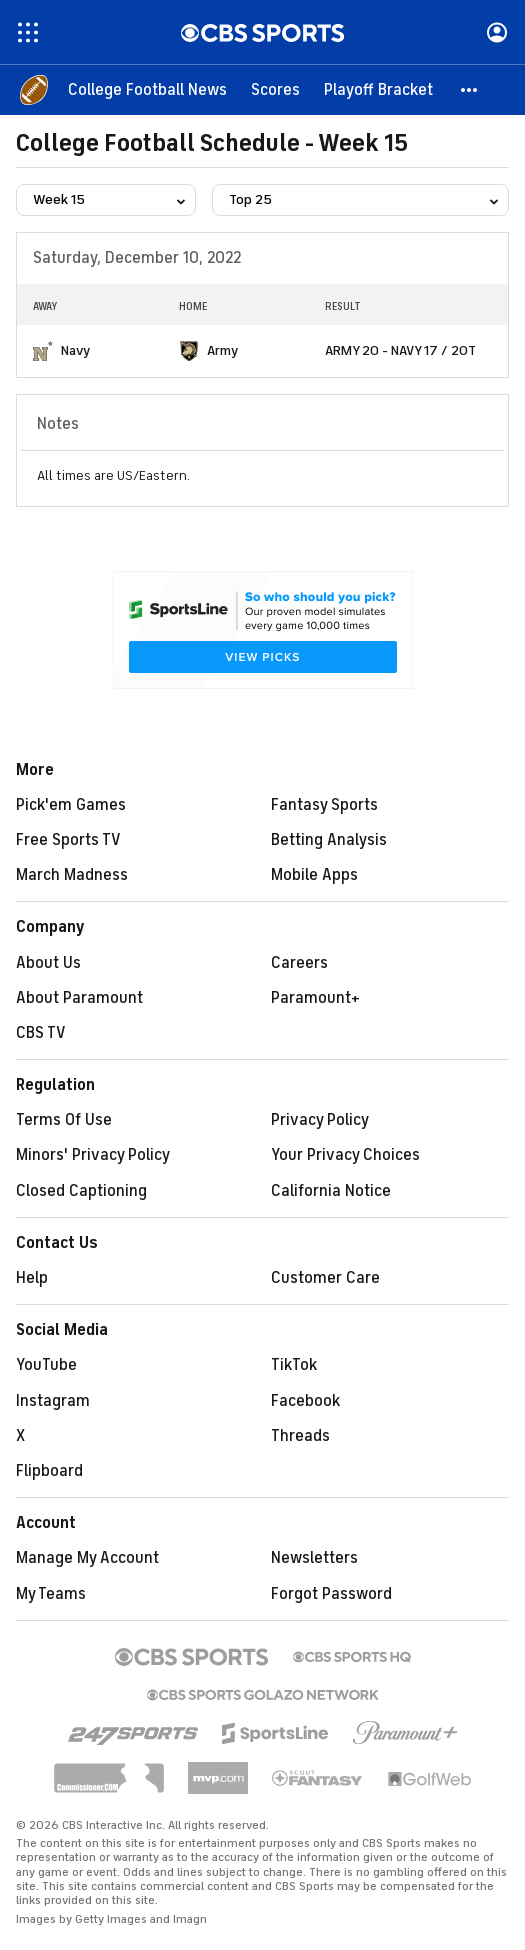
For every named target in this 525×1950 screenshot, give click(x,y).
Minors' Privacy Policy (93, 1155)
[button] (470, 90)
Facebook (305, 1401)
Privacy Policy (320, 1120)
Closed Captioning (81, 1191)
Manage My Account (87, 1558)
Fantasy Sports (324, 805)
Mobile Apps (314, 875)
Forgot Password (331, 1594)
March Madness (72, 875)
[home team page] (43, 351)
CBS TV (41, 1033)
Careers (299, 963)
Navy (75, 350)
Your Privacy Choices (345, 1155)
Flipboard (49, 1471)
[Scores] (275, 90)
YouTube (46, 1365)
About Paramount (79, 998)
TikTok (294, 1365)
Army (222, 350)
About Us (48, 963)
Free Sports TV (68, 840)
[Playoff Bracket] (378, 90)
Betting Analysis (329, 840)
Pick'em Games (71, 805)
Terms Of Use (64, 1120)
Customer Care (325, 1278)
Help (32, 1278)
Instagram (53, 1401)
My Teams (51, 1594)
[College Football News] (147, 90)
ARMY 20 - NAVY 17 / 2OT (400, 350)
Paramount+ (315, 998)
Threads (300, 1436)
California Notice (331, 1191)
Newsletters (314, 1558)
